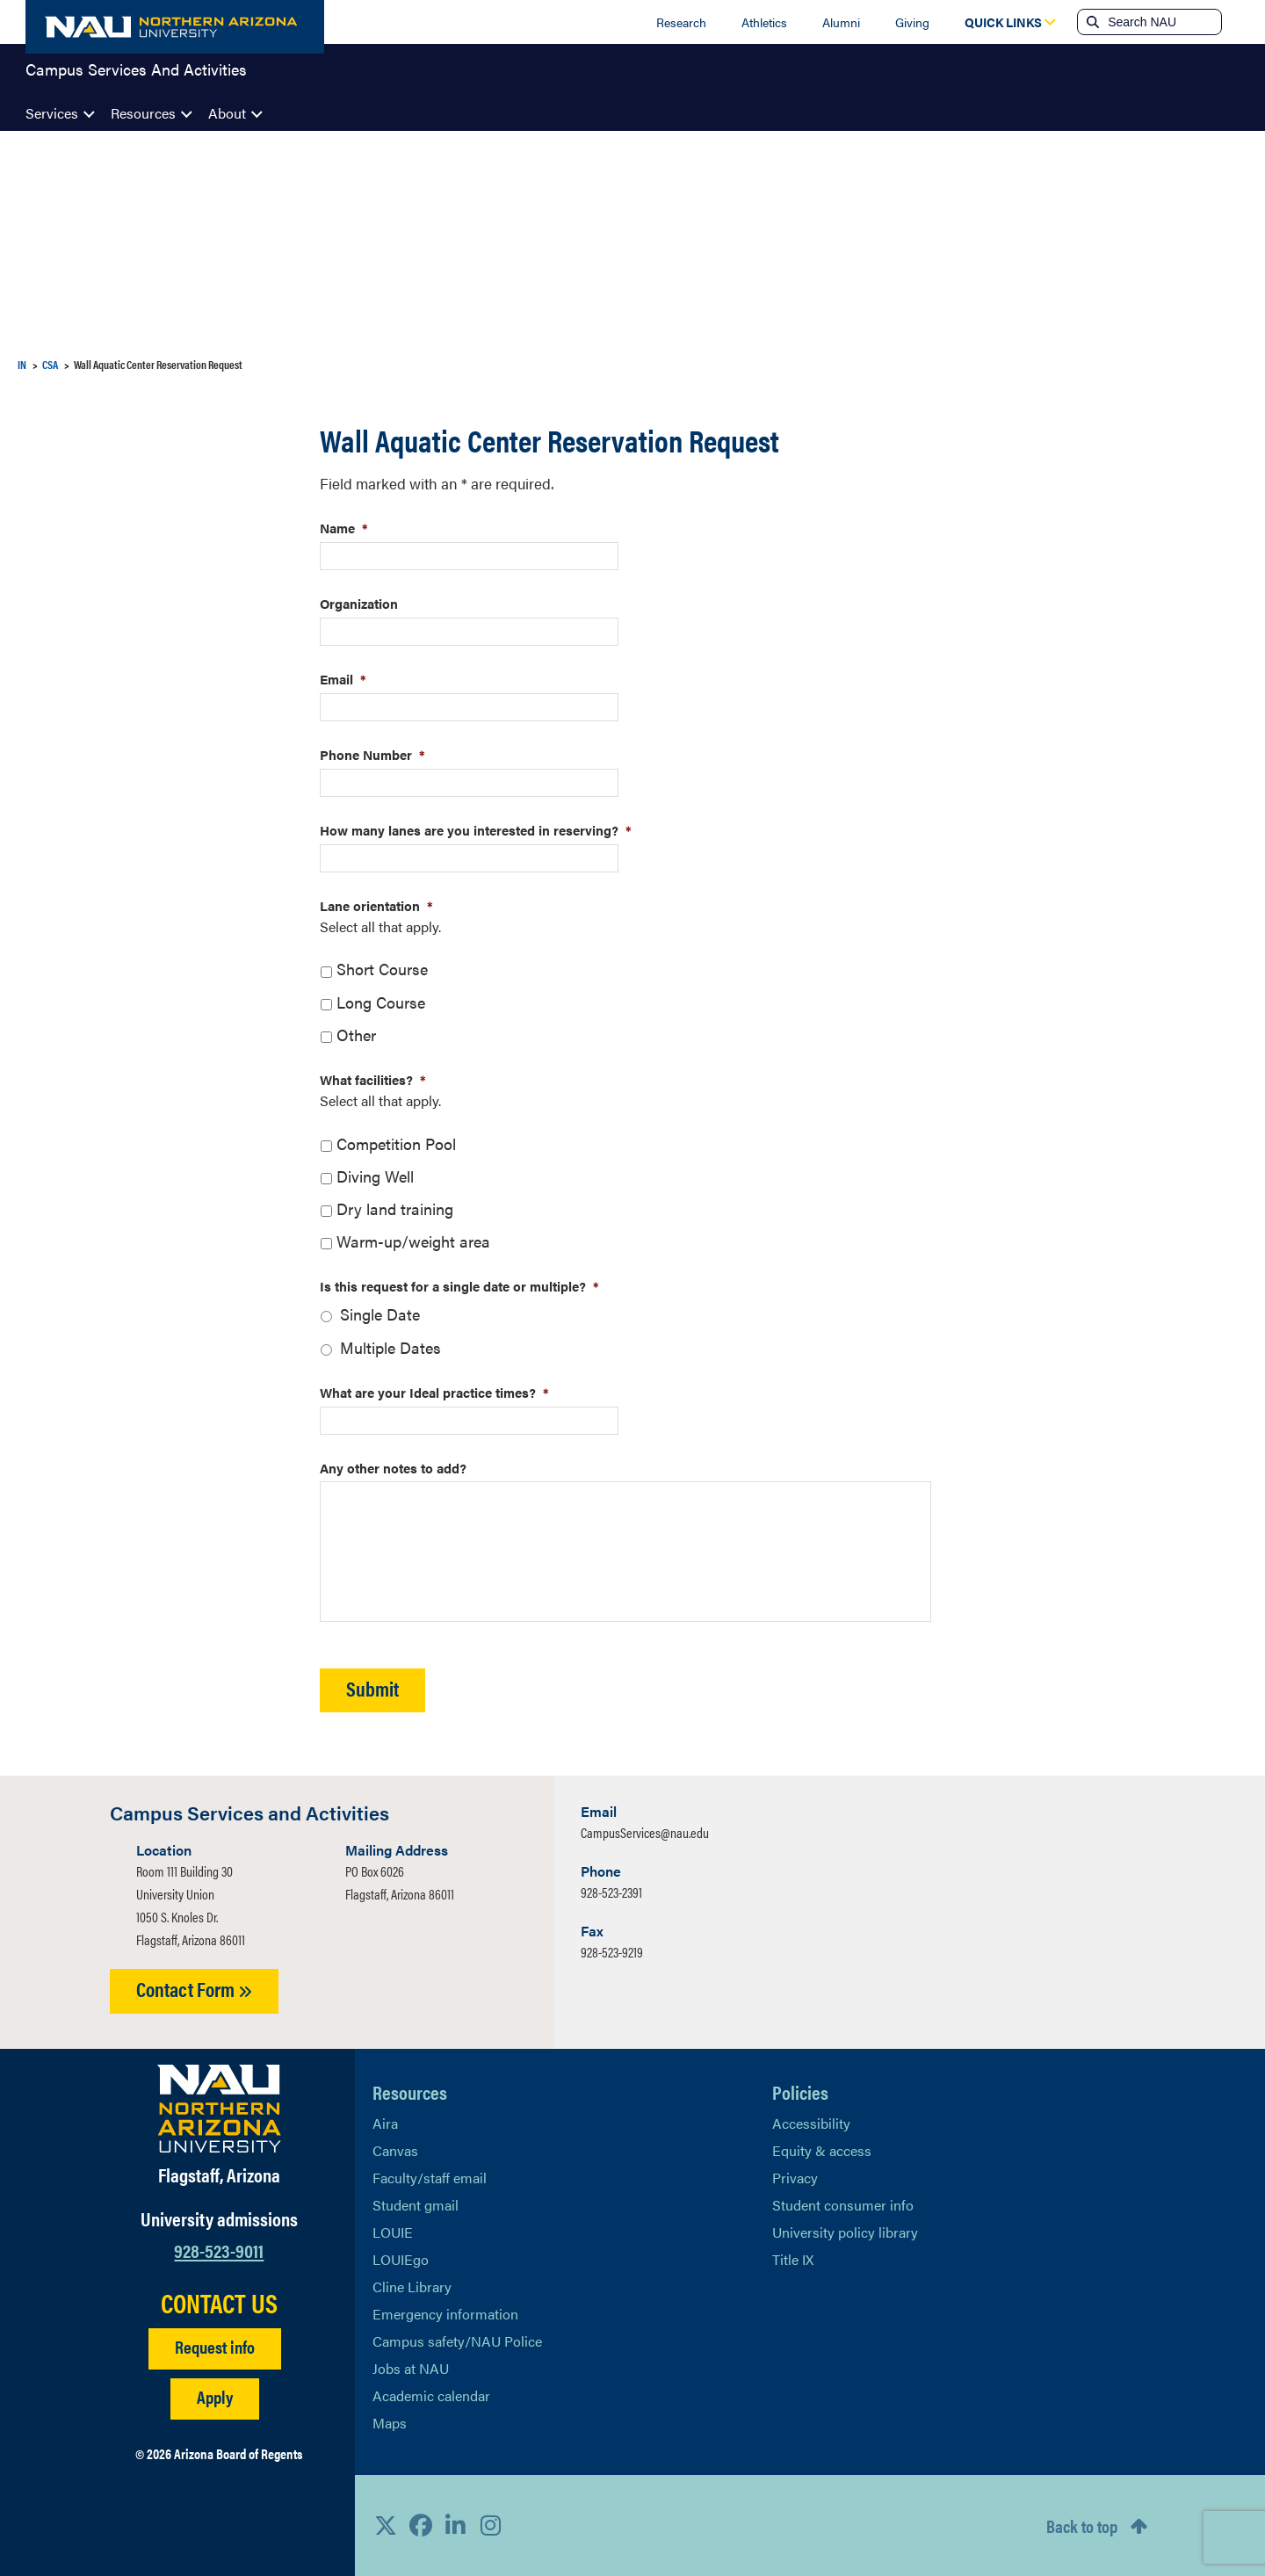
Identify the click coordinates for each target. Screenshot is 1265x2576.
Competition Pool (396, 1143)
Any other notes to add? (393, 1467)
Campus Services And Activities (136, 73)
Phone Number (372, 754)
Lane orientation (376, 905)
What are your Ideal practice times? (434, 1392)
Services (51, 113)
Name (344, 527)
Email (343, 678)
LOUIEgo (400, 2259)
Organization (359, 603)
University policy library (845, 2232)
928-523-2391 (611, 1892)
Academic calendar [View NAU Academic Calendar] (431, 2395)
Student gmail (415, 2204)
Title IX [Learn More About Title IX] (792, 2259)
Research (681, 22)
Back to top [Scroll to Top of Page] (1081, 2525)
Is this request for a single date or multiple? (459, 1285)
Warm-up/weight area (413, 1241)
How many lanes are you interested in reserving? (476, 829)
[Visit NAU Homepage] (219, 2109)
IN (22, 364)
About (227, 113)
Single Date (380, 1314)
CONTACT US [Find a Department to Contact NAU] (219, 2302)
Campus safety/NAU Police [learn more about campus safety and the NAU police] (457, 2341)
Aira (385, 2123)
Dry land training (394, 1208)
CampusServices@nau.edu (645, 1832)
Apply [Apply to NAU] (215, 2396)
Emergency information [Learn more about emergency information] (445, 2313)
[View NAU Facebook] (420, 2525)
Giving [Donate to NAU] (912, 22)
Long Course (380, 1002)
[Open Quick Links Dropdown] (1003, 22)
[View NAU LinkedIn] (455, 2525)
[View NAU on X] (385, 2525)
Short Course (382, 969)
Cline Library (412, 2286)
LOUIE (392, 2232)
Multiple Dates (390, 1347)
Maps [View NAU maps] (389, 2422)
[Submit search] (1091, 22)
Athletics (764, 22)
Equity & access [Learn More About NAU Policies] (821, 2150)
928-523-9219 (612, 1952)
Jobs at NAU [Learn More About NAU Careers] (410, 2368)
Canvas (395, 2150)
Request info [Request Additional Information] (215, 2346)
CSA (50, 364)
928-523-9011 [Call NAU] (219, 2249)
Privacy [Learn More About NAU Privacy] (795, 2177)
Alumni (841, 22)
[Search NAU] (1162, 22)
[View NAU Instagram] (491, 2525)
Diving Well (375, 1176)
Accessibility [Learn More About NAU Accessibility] (811, 2123)
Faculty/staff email (429, 2177)
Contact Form (194, 1988)
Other (356, 1035)
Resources (143, 113)
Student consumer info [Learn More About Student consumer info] (843, 2204)
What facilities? (373, 1079)
